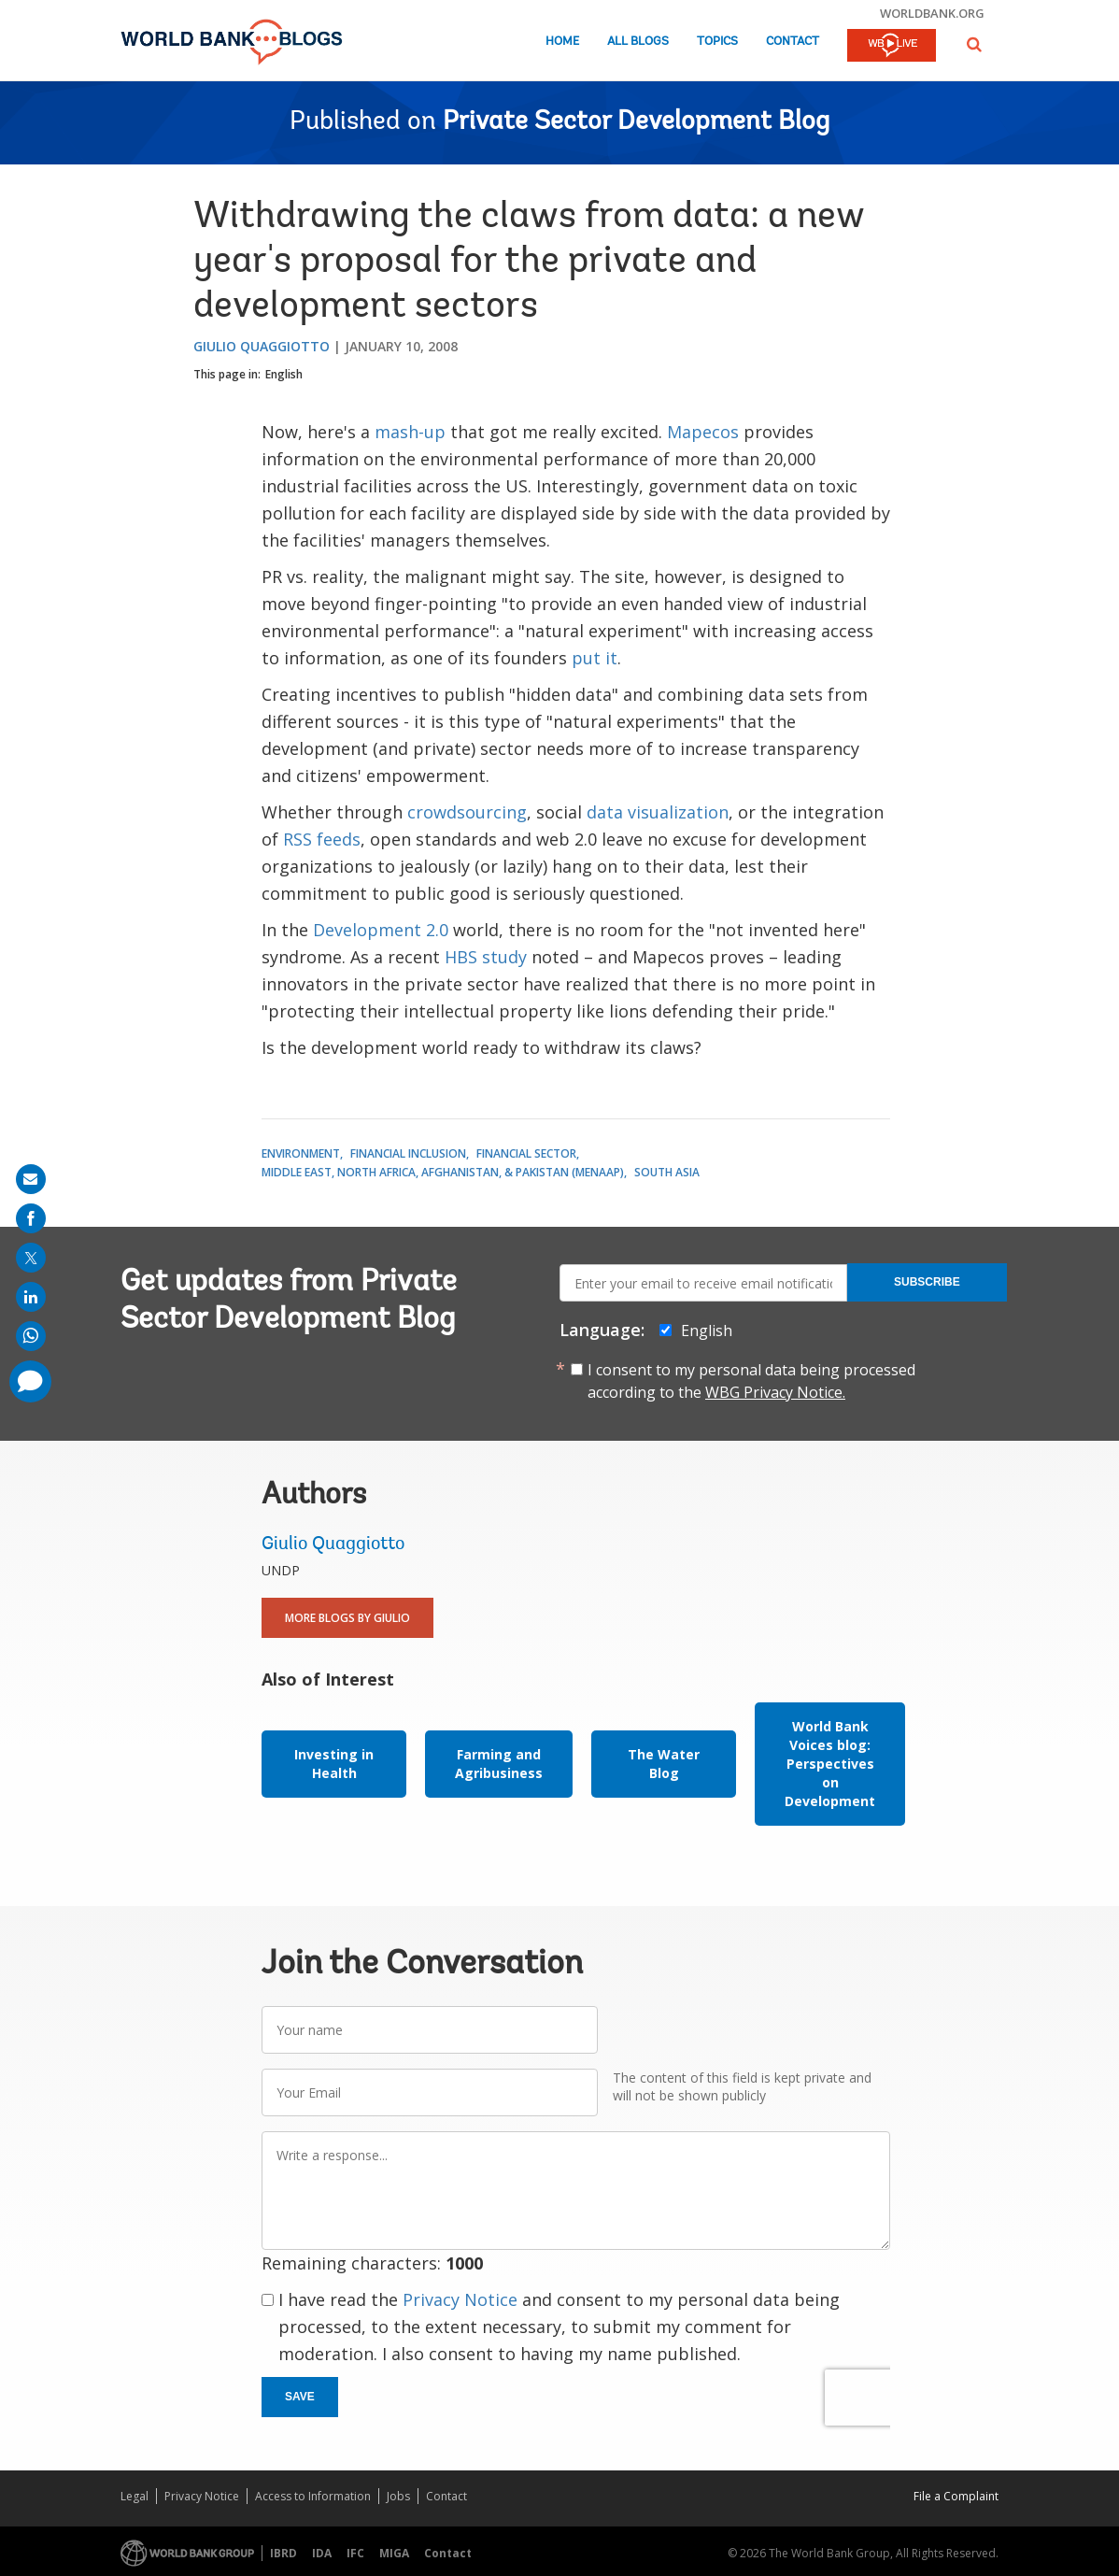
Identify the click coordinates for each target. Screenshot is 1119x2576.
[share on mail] (31, 1179)
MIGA (394, 2553)
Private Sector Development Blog (636, 122)
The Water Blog (664, 1763)
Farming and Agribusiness (499, 1763)
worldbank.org (932, 13)
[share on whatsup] (31, 1336)
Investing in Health (334, 1763)
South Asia (667, 1172)
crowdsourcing (467, 812)
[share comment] (30, 1381)
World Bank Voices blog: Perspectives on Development (830, 1763)
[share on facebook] (31, 1218)
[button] (974, 44)
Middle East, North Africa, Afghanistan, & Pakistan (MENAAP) (443, 1172)
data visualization (658, 812)
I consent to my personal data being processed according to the (751, 1380)
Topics (717, 42)
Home (562, 42)
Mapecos (703, 431)
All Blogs (638, 42)
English (284, 374)
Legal (134, 2496)
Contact (792, 42)
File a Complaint (956, 2496)
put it (594, 658)
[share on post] (31, 1258)
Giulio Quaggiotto (261, 346)
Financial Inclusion (408, 1153)
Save (300, 2396)
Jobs (398, 2496)
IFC (355, 2553)
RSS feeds (322, 839)
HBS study (486, 957)
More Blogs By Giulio (347, 1618)
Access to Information (313, 2496)
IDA (322, 2553)
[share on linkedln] (31, 1297)
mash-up (410, 431)
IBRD (283, 2553)
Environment (301, 1153)
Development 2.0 (380, 929)
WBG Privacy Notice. (775, 1392)
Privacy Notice (460, 2299)
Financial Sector (526, 1153)
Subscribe (927, 1281)
